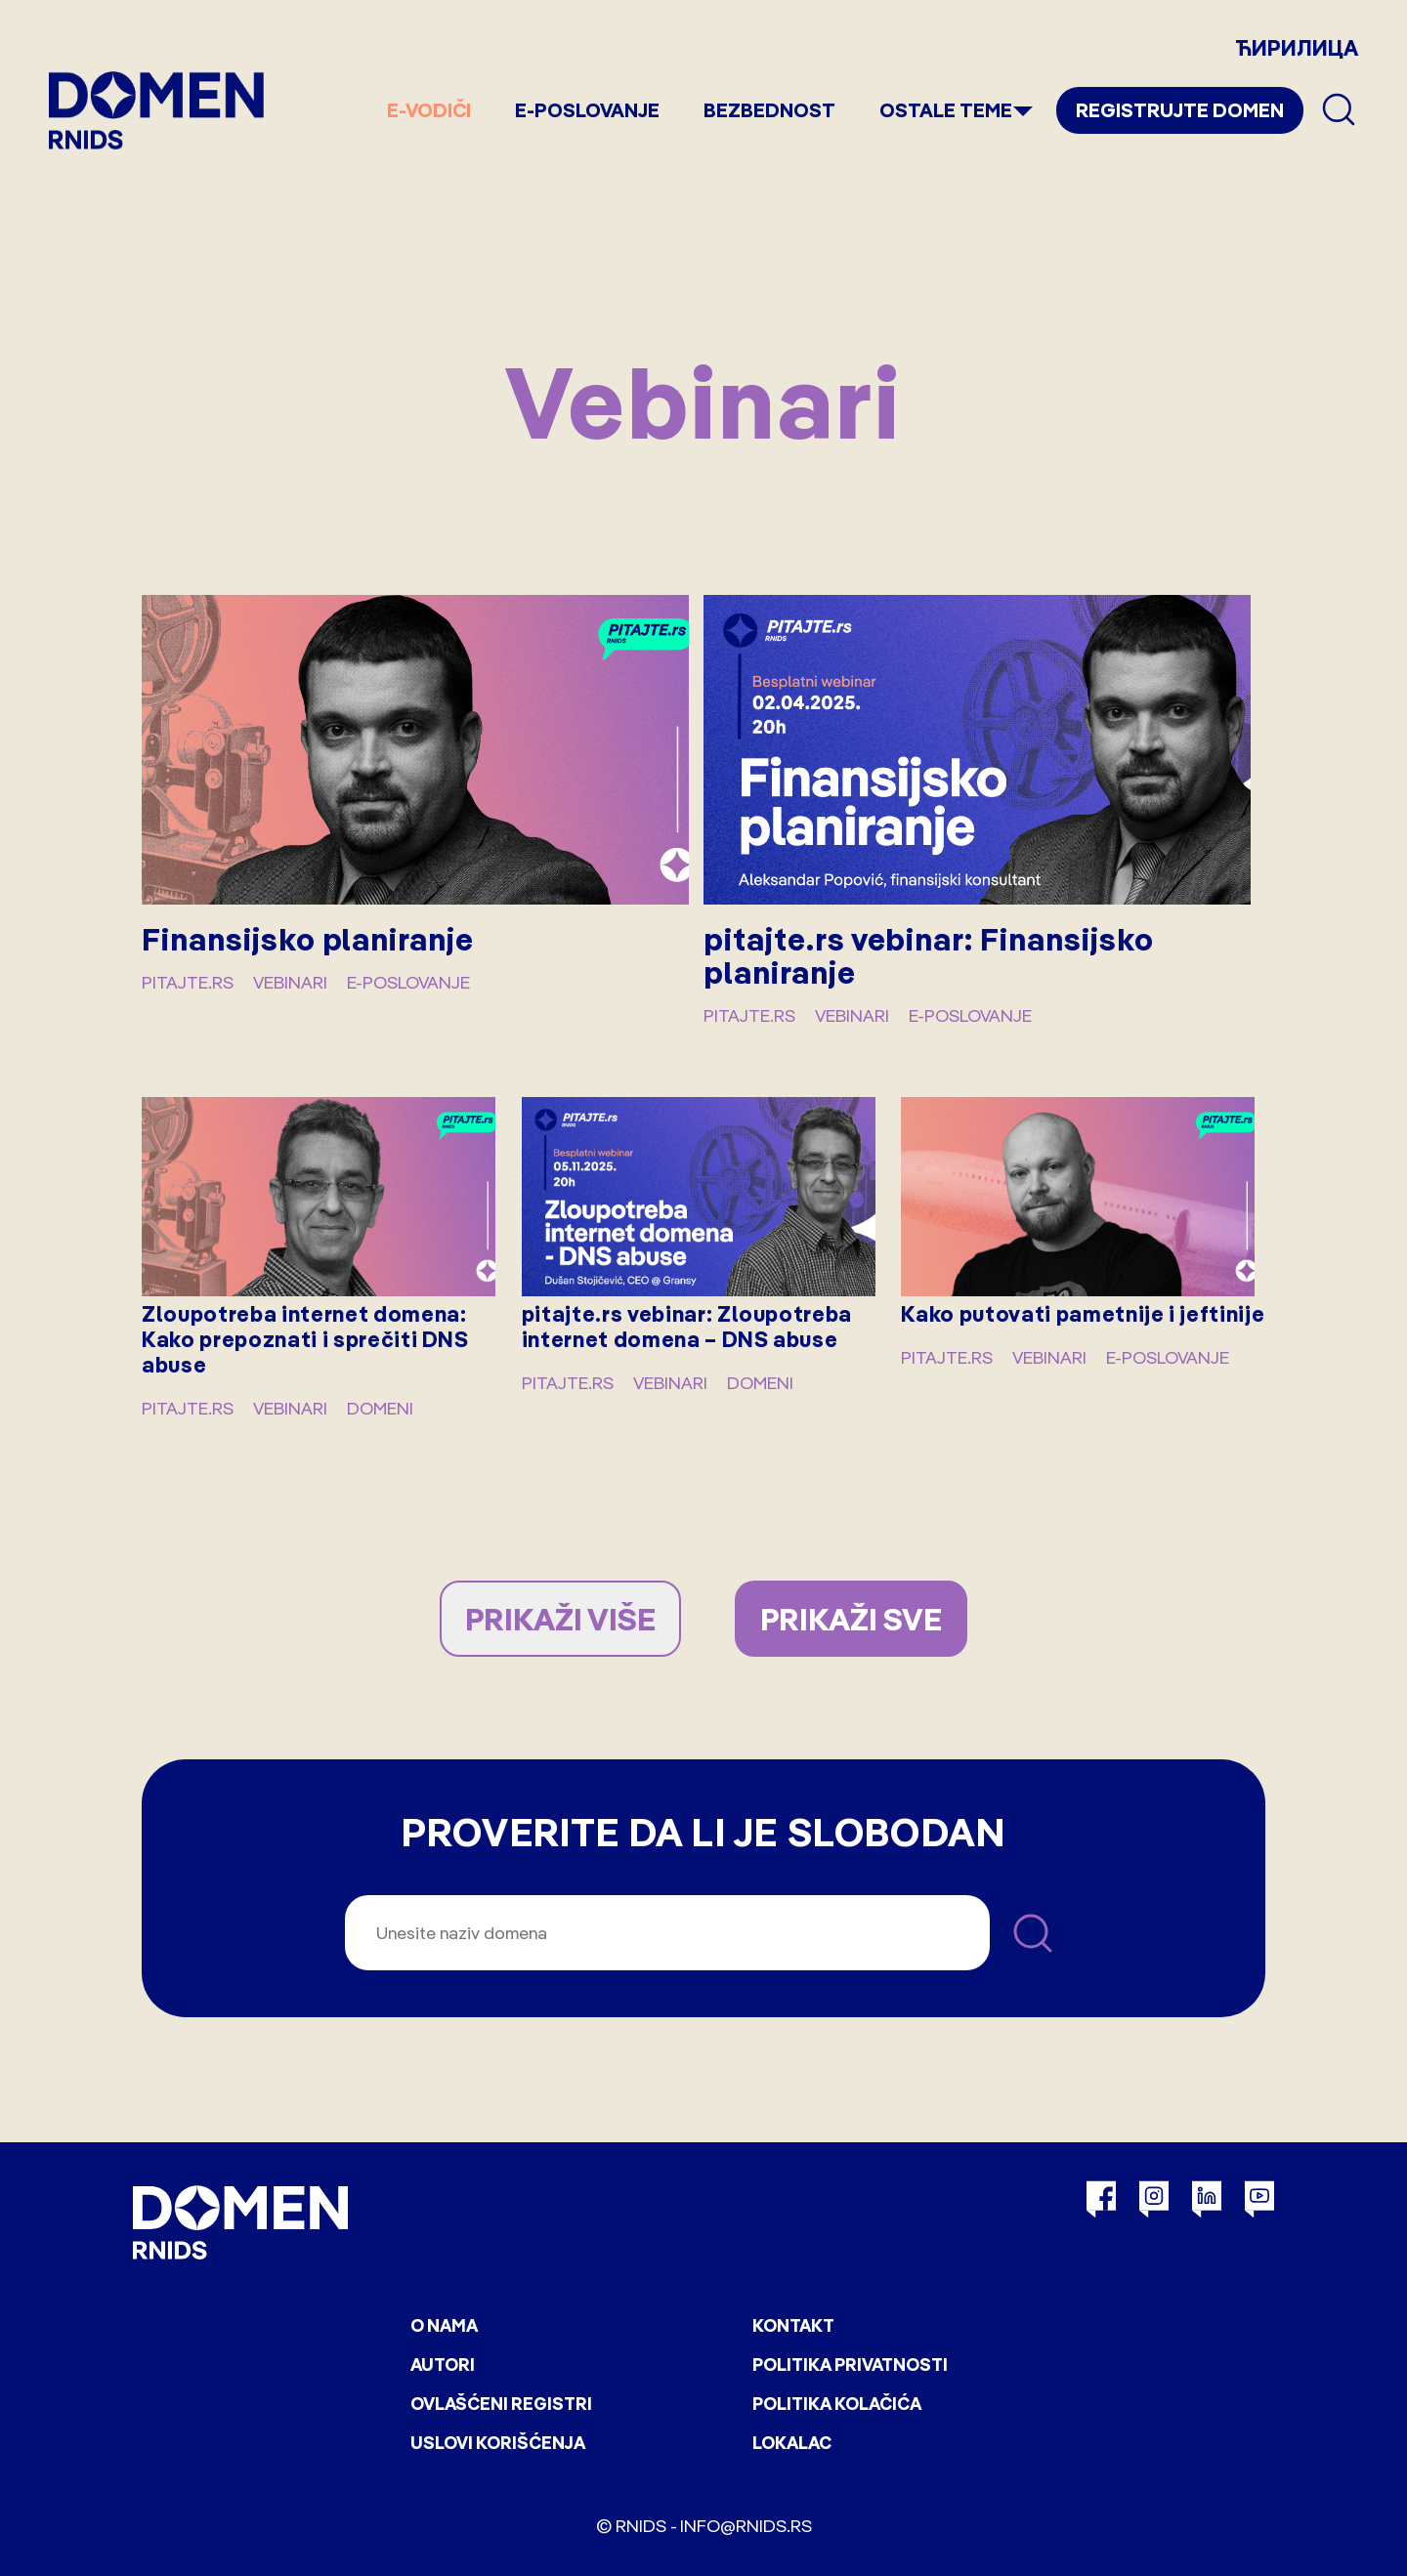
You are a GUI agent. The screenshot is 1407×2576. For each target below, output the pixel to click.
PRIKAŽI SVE (851, 1618)
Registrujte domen (1180, 110)
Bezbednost (769, 110)
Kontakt (793, 2325)
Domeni (380, 1408)
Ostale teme (945, 110)
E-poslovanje (587, 110)
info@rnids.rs (746, 2525)
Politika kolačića (836, 2403)
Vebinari (290, 982)
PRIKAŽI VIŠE (560, 1618)
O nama (444, 2325)
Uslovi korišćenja (497, 2442)
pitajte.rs (188, 982)
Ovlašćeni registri (501, 2403)
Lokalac (791, 2442)
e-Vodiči (429, 110)
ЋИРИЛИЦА (1296, 48)
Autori (442, 2364)
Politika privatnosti (850, 2364)
